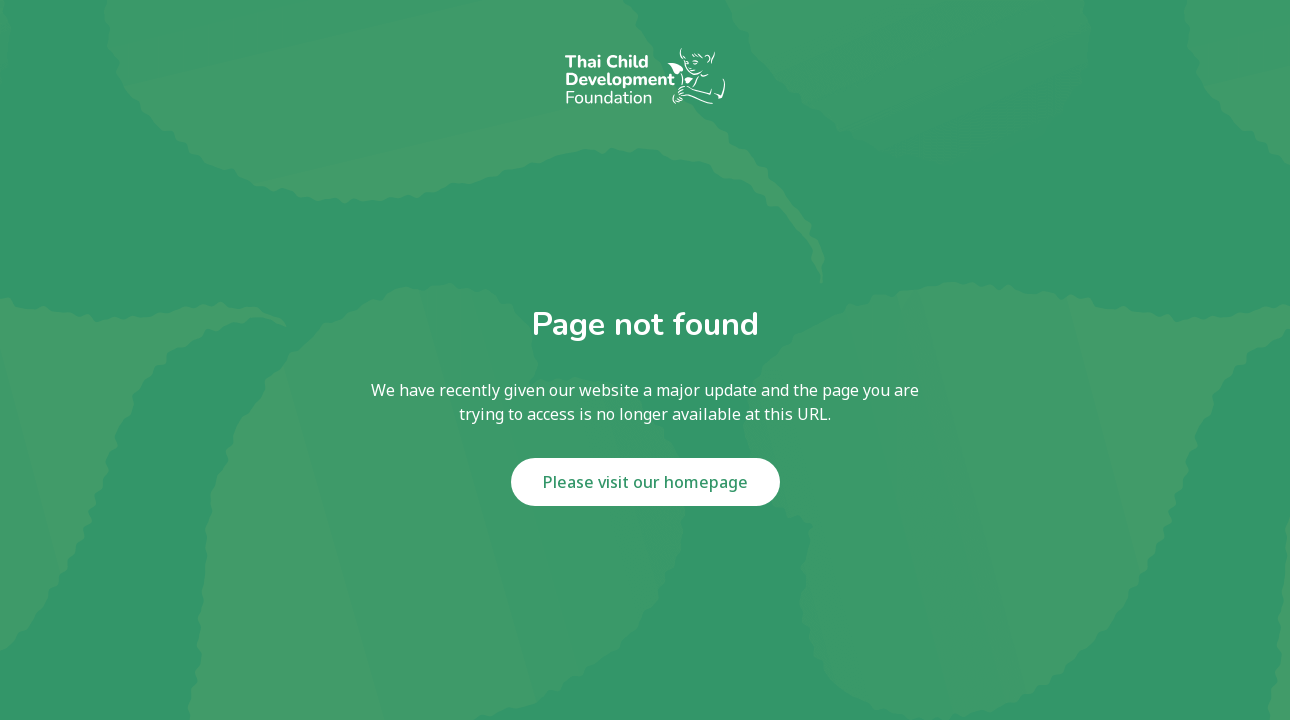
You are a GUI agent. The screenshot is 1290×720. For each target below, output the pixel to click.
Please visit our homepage (645, 482)
